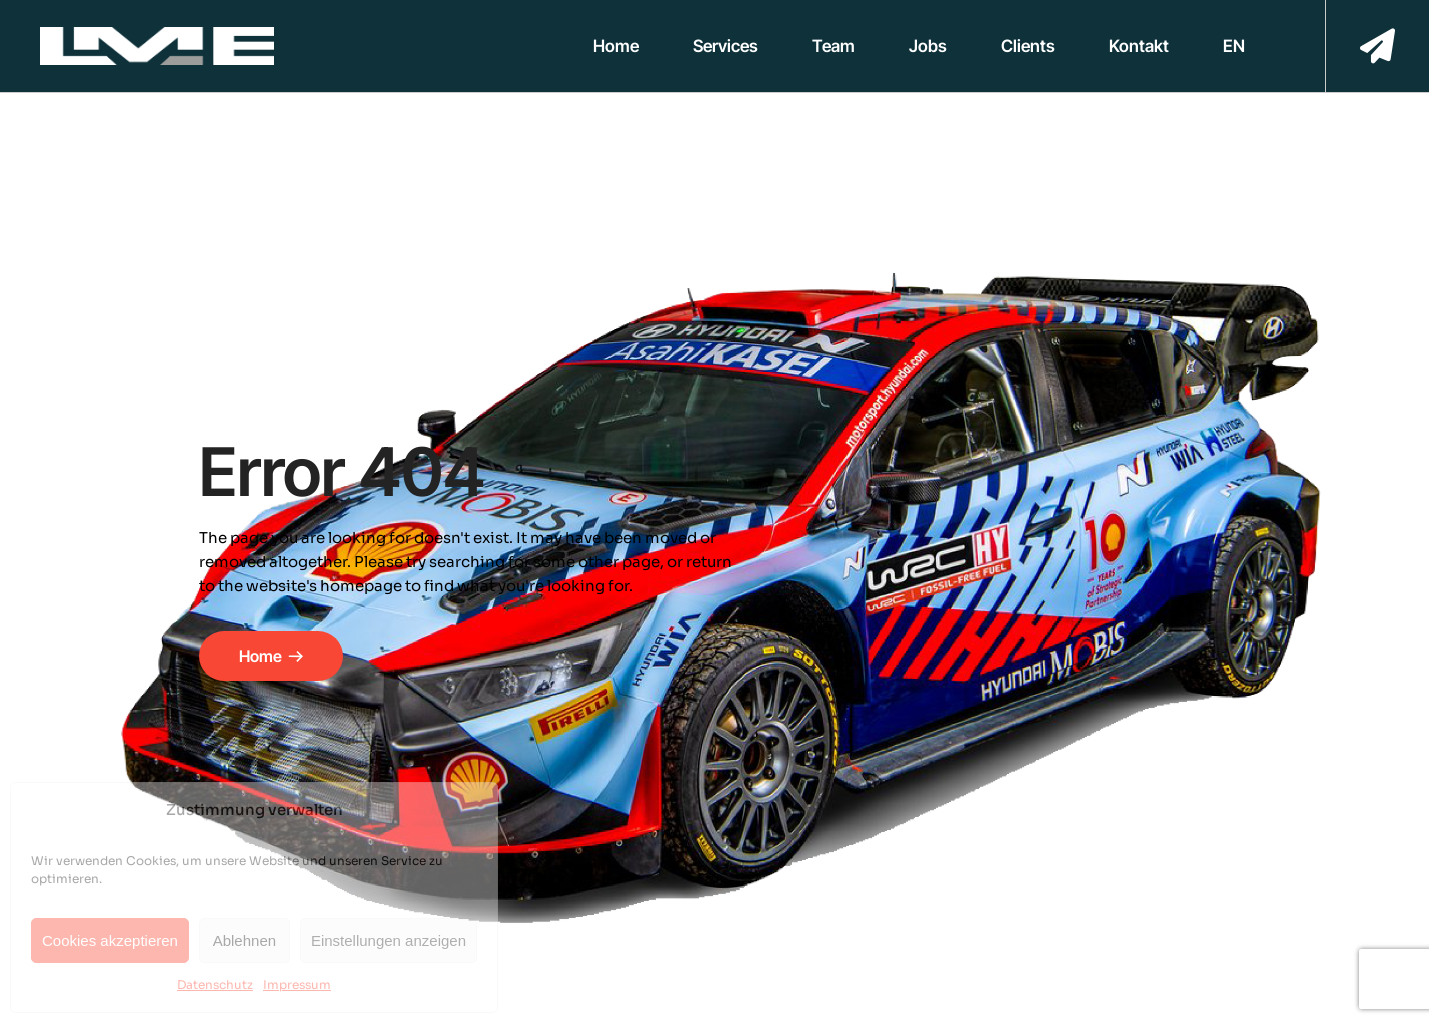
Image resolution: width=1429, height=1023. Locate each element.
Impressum (297, 984)
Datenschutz (215, 984)
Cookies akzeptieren (110, 940)
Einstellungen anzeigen (388, 940)
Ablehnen (244, 940)
